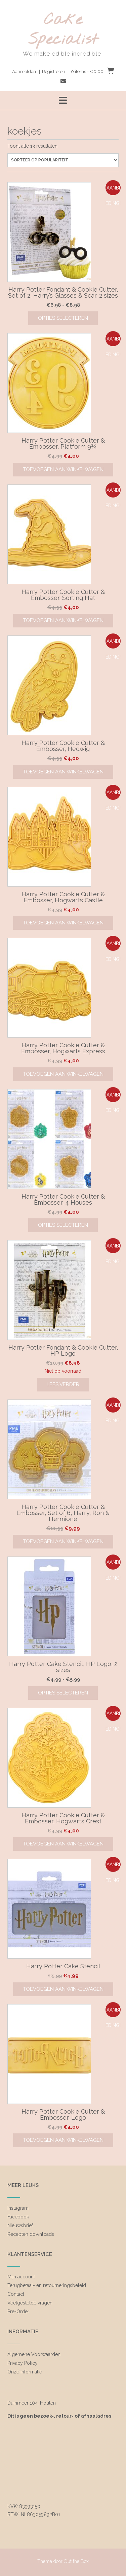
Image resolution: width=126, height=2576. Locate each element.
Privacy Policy (22, 2363)
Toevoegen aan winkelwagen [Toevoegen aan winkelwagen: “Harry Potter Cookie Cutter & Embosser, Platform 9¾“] (63, 469)
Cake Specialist (63, 30)
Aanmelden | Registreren (38, 71)
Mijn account (21, 2276)
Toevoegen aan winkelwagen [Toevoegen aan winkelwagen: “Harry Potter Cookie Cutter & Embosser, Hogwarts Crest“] (63, 1844)
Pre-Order (18, 2311)
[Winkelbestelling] (63, 160)
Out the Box (76, 2561)
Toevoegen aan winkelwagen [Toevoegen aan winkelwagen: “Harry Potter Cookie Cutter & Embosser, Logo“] (63, 2140)
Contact (15, 2294)
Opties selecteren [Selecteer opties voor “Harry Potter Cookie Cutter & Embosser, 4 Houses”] (63, 1225)
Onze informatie (24, 2371)
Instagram (18, 2208)
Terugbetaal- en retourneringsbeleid (46, 2285)
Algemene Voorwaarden (33, 2354)
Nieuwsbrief (20, 2225)
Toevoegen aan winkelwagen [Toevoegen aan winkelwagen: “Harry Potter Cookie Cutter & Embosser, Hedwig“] (63, 772)
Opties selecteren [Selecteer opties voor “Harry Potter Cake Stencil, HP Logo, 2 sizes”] (63, 1693)
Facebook (18, 2216)
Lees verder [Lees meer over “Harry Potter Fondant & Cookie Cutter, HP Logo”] (63, 1384)
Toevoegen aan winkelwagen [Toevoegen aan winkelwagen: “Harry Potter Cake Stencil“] (63, 1989)
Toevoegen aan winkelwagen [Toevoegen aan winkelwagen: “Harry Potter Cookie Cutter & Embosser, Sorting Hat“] (63, 620)
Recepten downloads (30, 2234)
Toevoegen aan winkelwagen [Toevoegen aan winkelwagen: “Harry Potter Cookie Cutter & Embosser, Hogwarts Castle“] (63, 923)
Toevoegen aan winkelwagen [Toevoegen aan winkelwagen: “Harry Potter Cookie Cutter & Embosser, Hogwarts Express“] (63, 1074)
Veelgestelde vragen (29, 2302)
